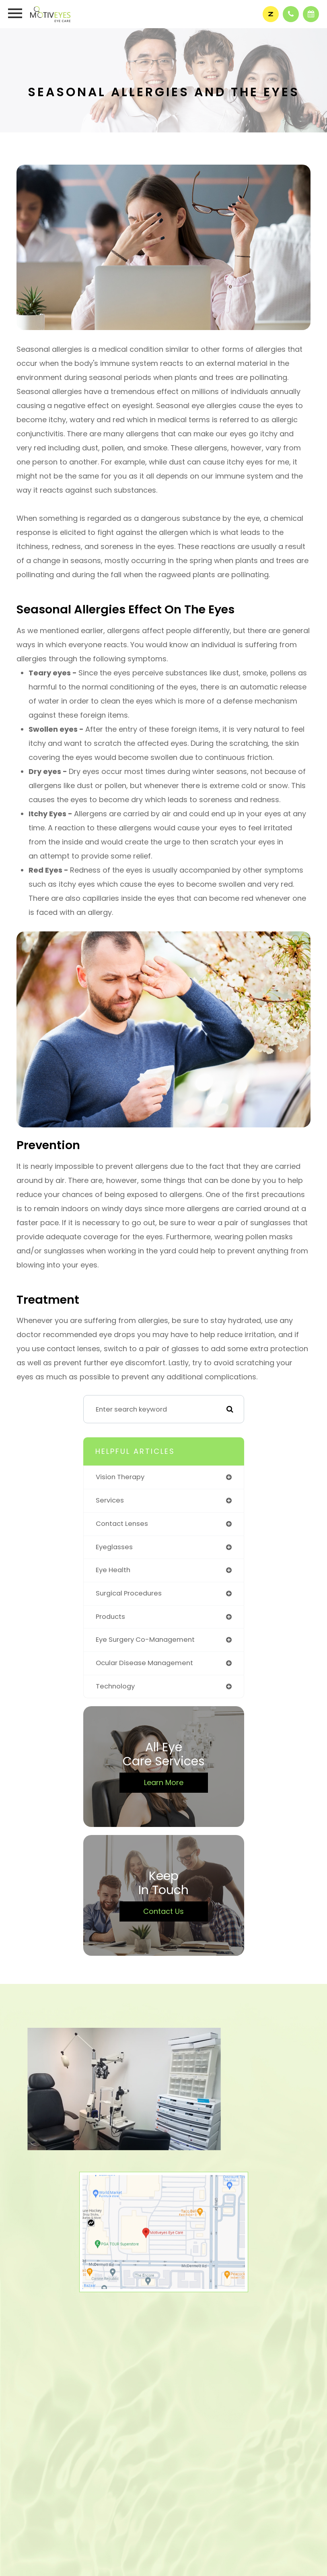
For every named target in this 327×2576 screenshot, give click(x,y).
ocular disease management (144, 1663)
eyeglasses (114, 1547)
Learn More (163, 1782)
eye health (113, 1570)
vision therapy (120, 1477)
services (110, 1500)
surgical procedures (129, 1593)
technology (115, 1686)
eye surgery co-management (145, 1639)
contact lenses (122, 1523)
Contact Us (163, 1911)
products (110, 1616)
